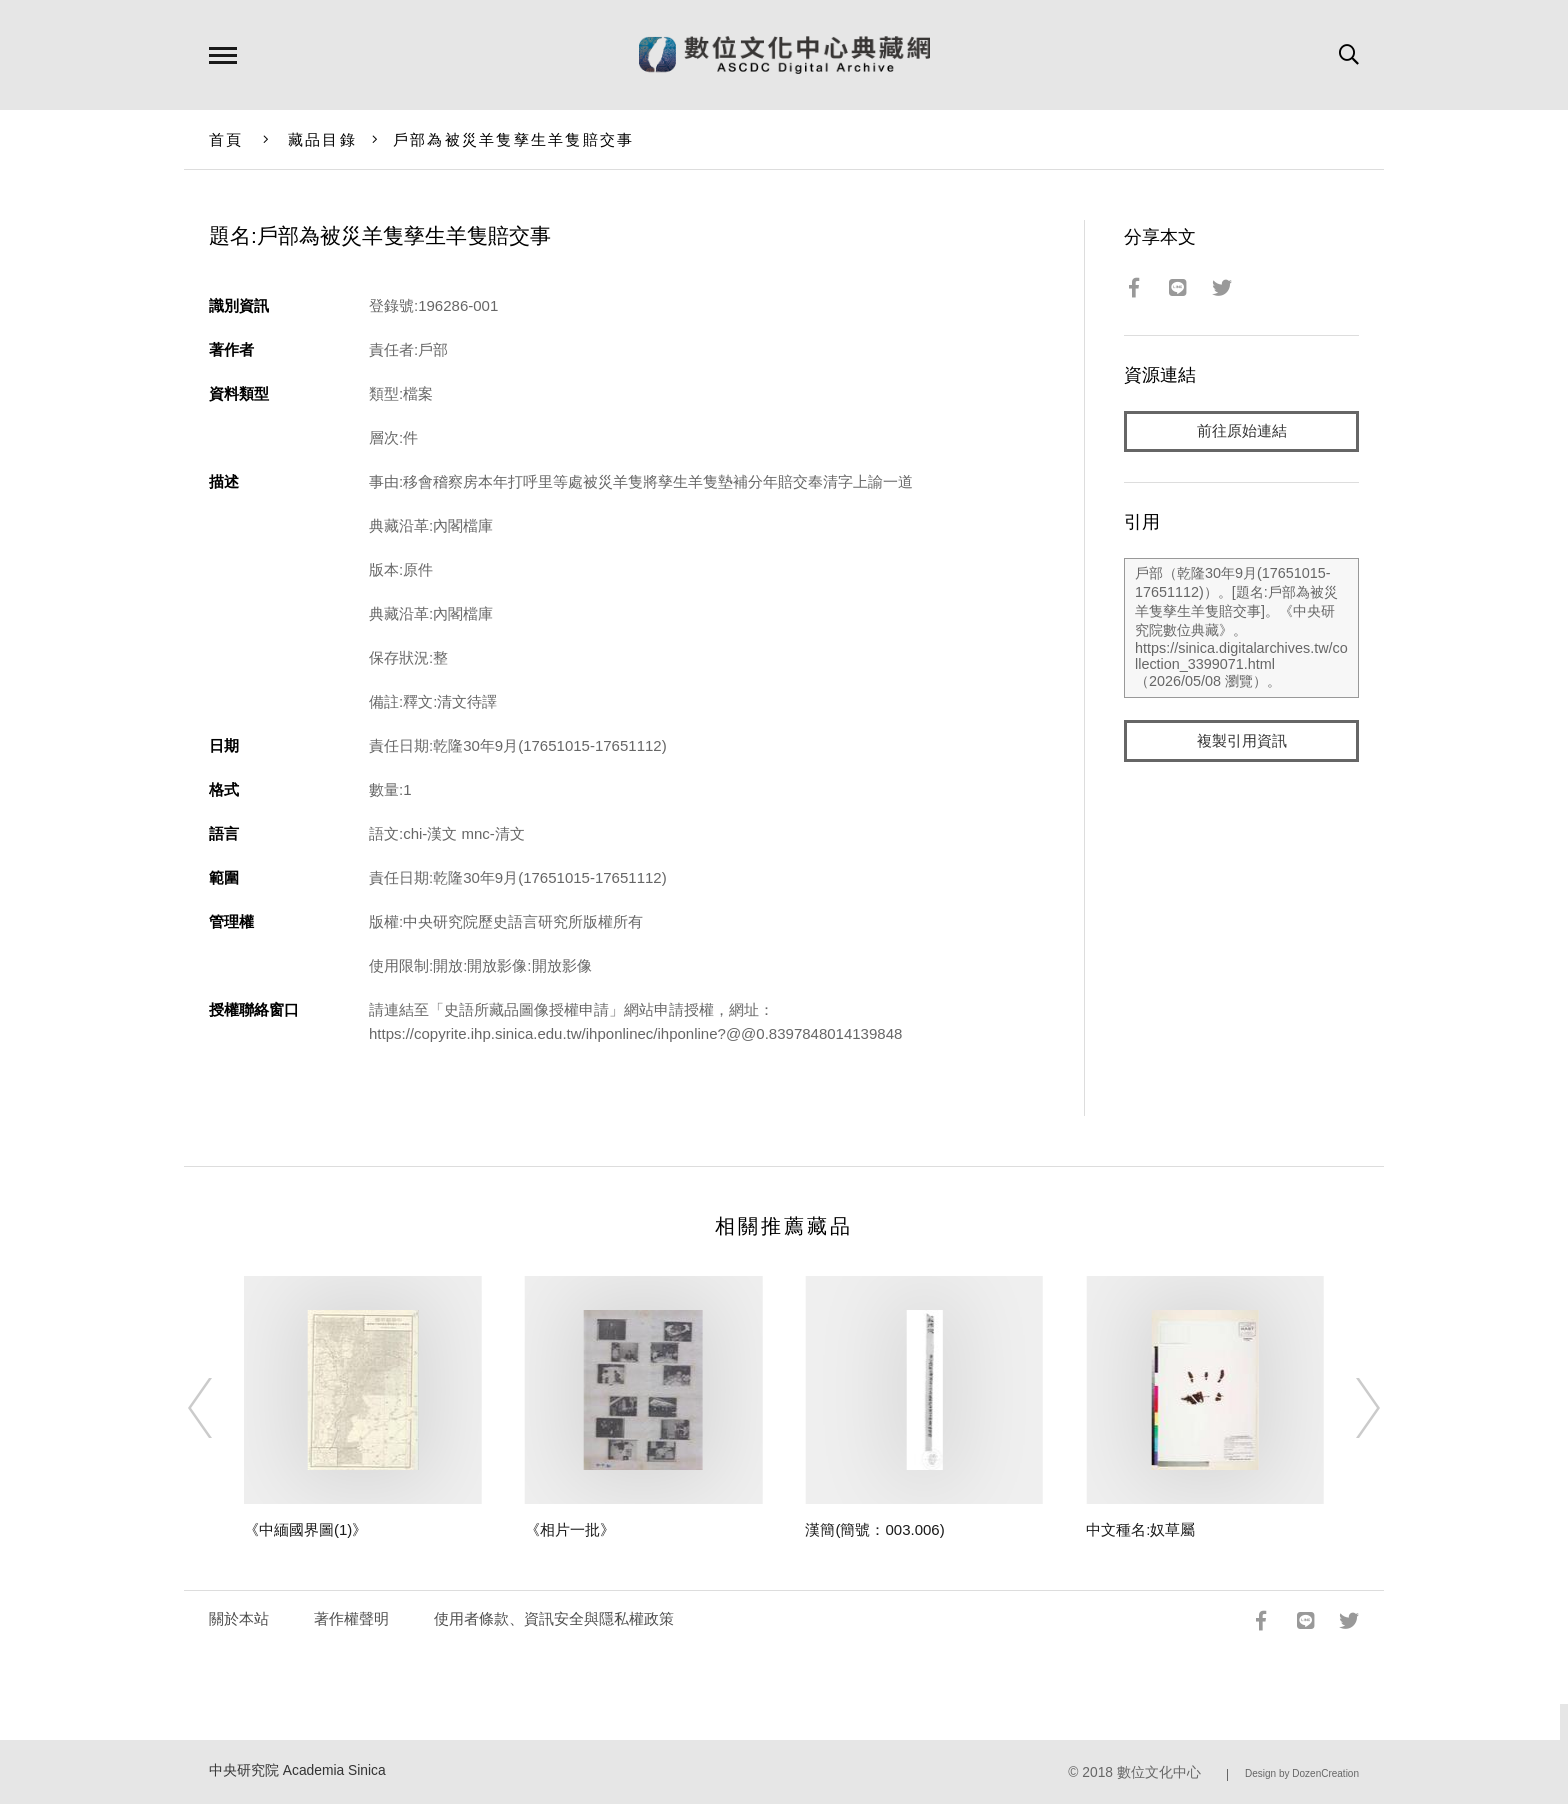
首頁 (226, 139)
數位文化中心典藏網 (784, 55)
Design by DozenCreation (1302, 1773)
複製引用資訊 (1242, 741)
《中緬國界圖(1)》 (305, 1529)
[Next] (1350, 1408)
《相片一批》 (570, 1529)
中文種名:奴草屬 (1140, 1529)
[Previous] (218, 1408)
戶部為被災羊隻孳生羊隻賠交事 (514, 139)
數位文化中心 (1159, 1772)
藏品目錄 (322, 139)
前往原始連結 (1242, 431)
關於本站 (239, 1618)
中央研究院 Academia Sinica (297, 1770)
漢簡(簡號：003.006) (874, 1529)
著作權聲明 (351, 1618)
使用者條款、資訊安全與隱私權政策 (554, 1618)
